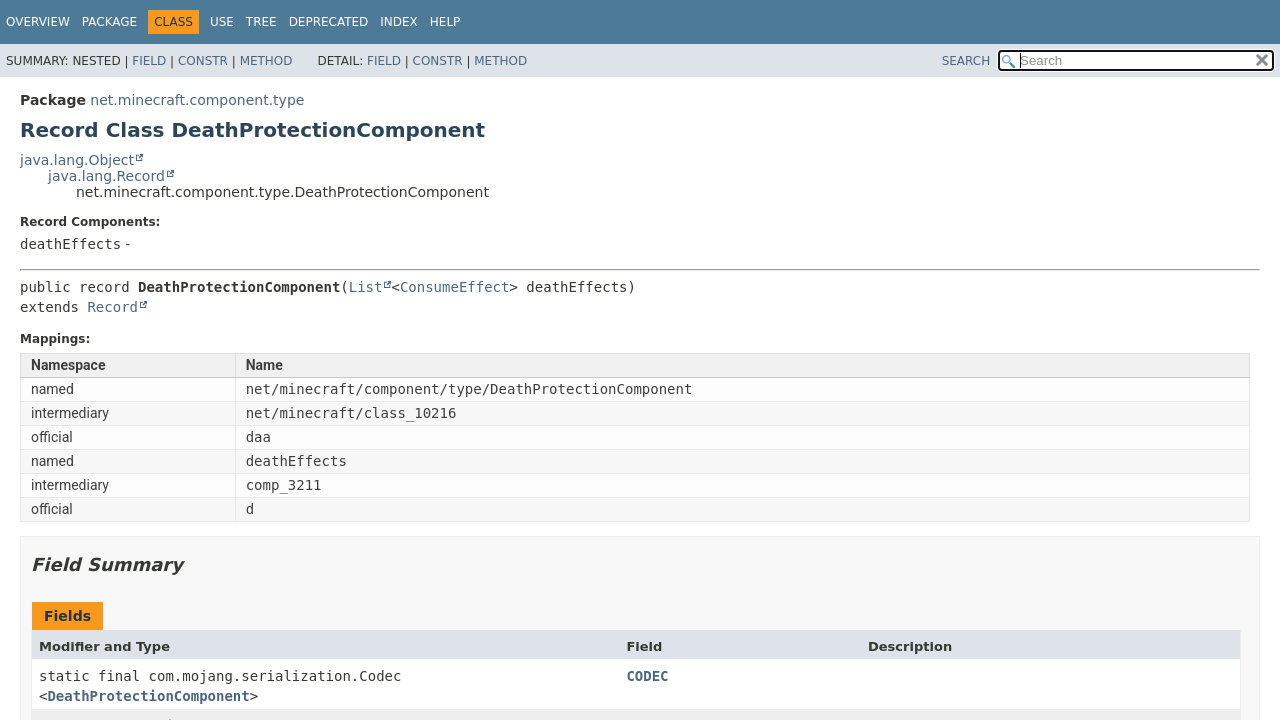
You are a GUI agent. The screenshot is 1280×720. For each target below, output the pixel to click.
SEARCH (966, 61)
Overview (38, 22)
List (366, 287)
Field (149, 61)
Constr (203, 61)
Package (109, 22)
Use (222, 22)
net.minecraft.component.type (197, 100)
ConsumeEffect (455, 287)
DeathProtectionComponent (148, 696)
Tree (261, 22)
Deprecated (329, 22)
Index (399, 22)
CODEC (647, 676)
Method (266, 61)
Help (445, 22)
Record (112, 307)
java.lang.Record (106, 176)
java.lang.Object (77, 160)
